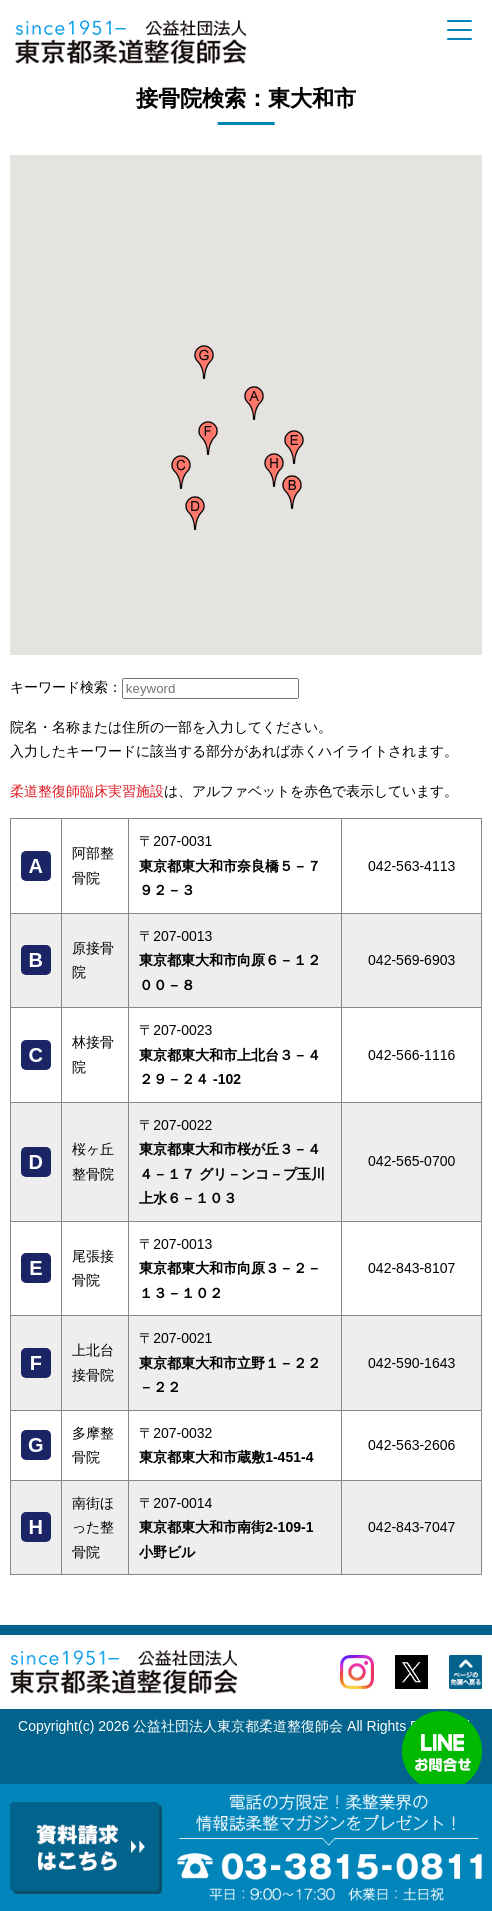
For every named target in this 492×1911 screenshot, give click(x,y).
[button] (254, 403)
